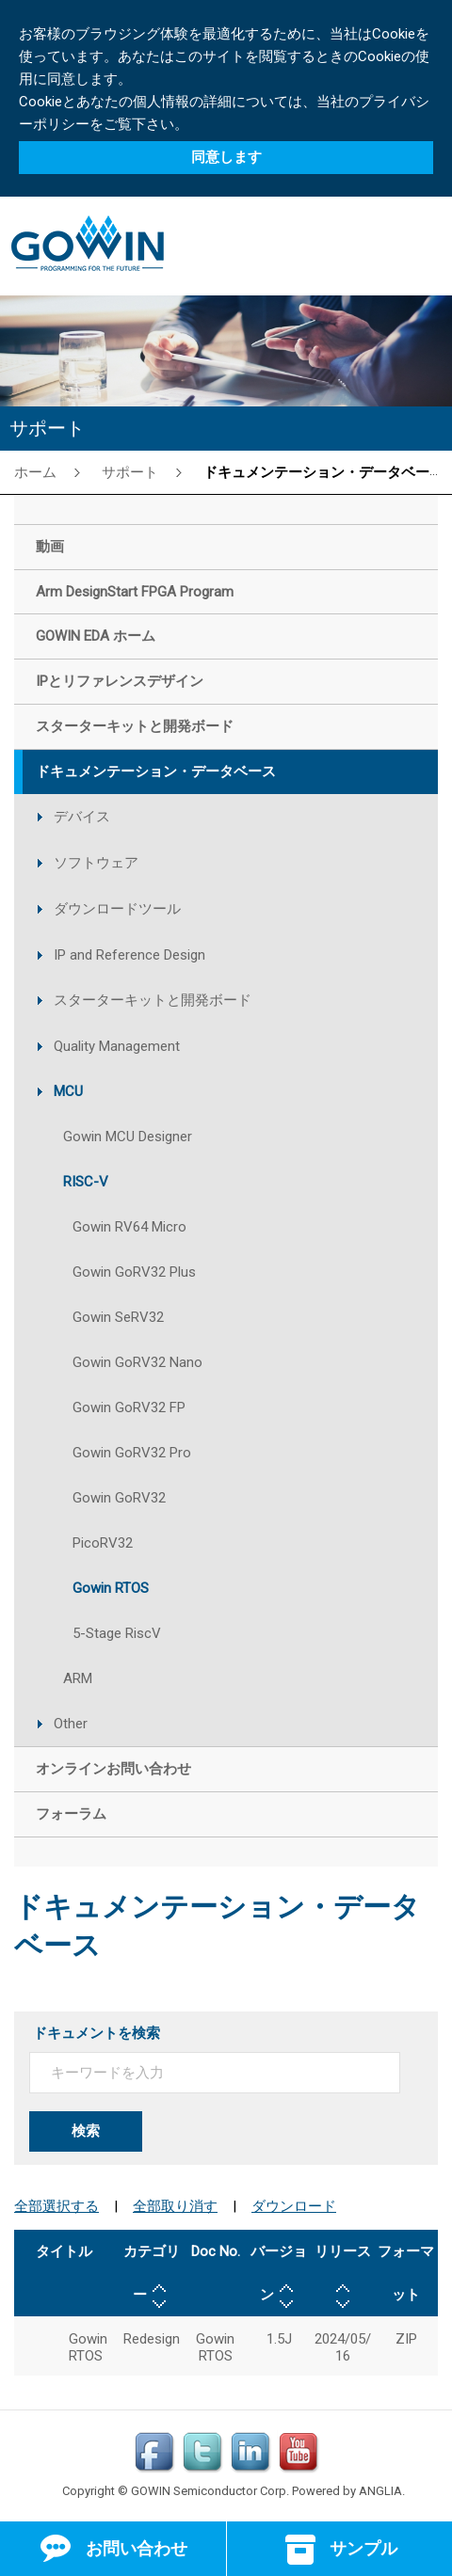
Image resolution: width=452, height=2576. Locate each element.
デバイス (82, 816)
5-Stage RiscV (117, 1633)
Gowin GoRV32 (119, 1497)
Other (71, 1723)
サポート (130, 472)
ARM (77, 1678)
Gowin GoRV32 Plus (134, 1272)
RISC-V (85, 1181)
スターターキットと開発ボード (152, 1000)
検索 (86, 2131)
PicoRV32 (103, 1542)
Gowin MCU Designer (127, 1136)
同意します (226, 157)
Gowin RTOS (111, 1588)
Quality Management (117, 1046)
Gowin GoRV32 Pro (132, 1452)
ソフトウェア (96, 862)
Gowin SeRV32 (118, 1317)
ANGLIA (380, 2491)
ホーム (35, 472)
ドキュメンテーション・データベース (323, 472)
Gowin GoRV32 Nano (137, 1362)
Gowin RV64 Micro (129, 1226)
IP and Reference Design (129, 954)
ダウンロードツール (117, 908)
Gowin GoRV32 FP (129, 1407)
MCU (68, 1091)
